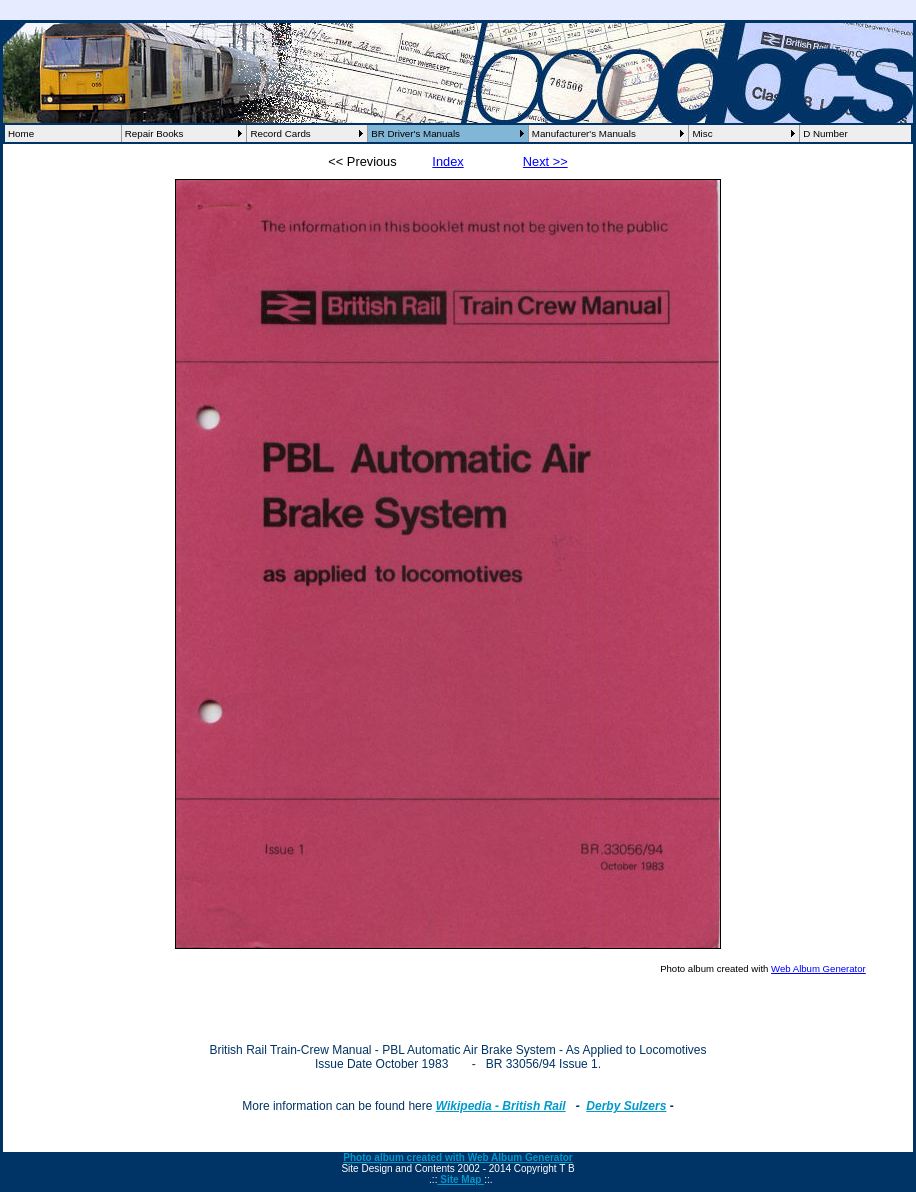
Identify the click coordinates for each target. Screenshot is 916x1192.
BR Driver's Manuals (415, 133)
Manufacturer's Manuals (584, 133)
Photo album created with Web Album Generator (457, 1157)
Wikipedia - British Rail (501, 1106)
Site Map (460, 1179)
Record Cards (280, 133)
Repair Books (154, 133)
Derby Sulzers (626, 1106)
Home (21, 133)
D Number (825, 133)
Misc (702, 133)
